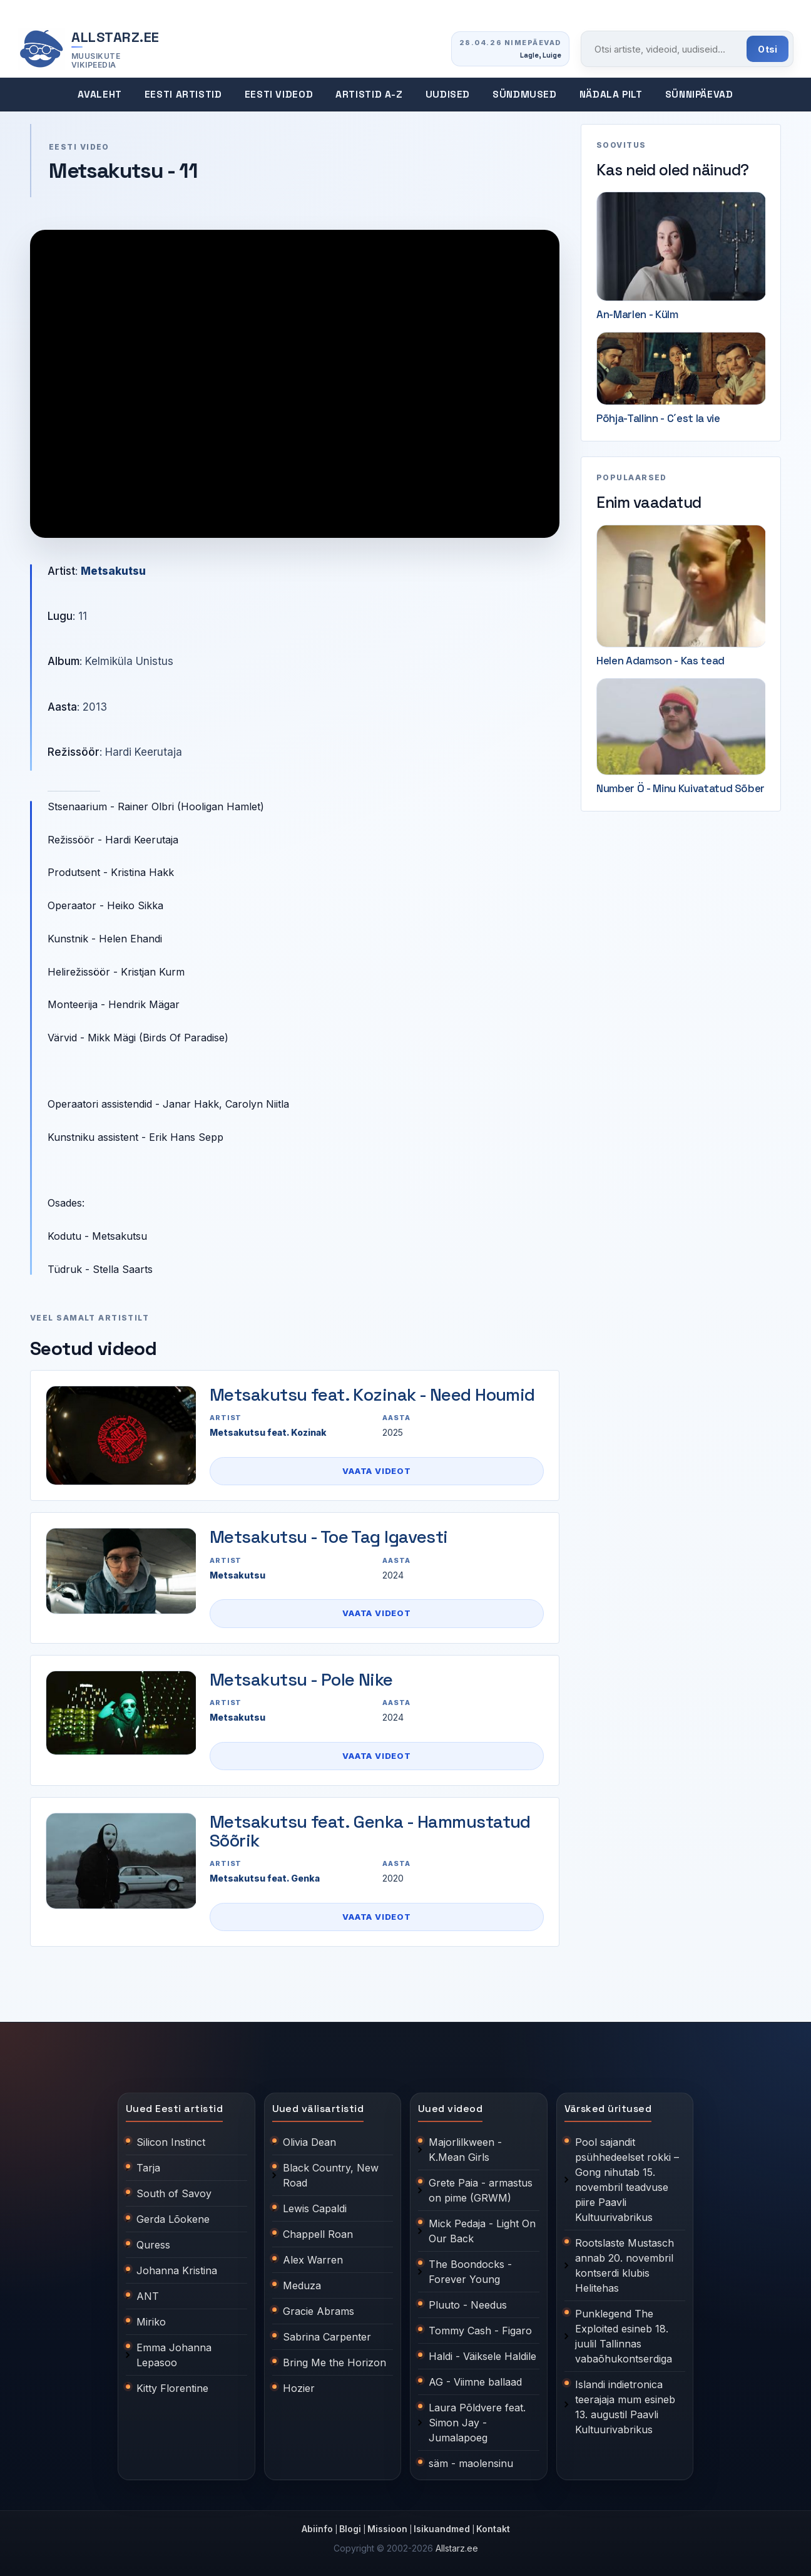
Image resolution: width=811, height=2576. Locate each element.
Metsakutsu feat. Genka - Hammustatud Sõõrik (370, 1830)
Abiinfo (317, 2528)
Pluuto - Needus (468, 2305)
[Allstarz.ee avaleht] (89, 49)
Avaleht (99, 94)
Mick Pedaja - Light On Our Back (482, 2231)
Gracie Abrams (318, 2311)
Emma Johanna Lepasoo (174, 2355)
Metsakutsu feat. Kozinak (268, 1432)
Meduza (302, 2285)
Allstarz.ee (457, 2548)
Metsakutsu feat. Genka (265, 1878)
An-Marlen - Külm (637, 314)
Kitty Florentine (172, 2388)
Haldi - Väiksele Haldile (482, 2356)
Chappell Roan (318, 2234)
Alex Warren (313, 2260)
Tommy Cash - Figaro (480, 2330)
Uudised (448, 94)
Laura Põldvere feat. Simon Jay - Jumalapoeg (477, 2422)
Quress (153, 2245)
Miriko (151, 2322)
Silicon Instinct (170, 2142)
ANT (147, 2296)
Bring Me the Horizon (334, 2362)
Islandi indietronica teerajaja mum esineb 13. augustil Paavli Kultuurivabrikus (625, 2407)
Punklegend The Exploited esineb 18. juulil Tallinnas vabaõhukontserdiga (623, 2336)
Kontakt (493, 2528)
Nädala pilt (611, 94)
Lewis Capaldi (315, 2208)
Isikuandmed (442, 2528)
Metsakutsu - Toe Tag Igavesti (329, 1536)
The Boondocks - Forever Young (470, 2271)
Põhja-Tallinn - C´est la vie (658, 418)
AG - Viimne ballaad (475, 2382)
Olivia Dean (309, 2142)
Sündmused (524, 94)
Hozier (299, 2388)
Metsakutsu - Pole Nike (301, 1679)
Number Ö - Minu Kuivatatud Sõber (680, 788)
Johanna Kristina (176, 2270)
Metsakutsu (113, 571)
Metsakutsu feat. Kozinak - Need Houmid (372, 1394)
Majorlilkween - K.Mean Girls (465, 2149)
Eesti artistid (183, 94)
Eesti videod (279, 94)
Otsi (767, 49)
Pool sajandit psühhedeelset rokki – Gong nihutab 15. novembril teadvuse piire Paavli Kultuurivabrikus (627, 2179)
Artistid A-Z (369, 94)
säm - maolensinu (471, 2463)
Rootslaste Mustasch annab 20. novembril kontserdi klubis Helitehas (624, 2265)
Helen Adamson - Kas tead (660, 660)
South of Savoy (174, 2193)
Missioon (387, 2528)
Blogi (350, 2528)
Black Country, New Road (331, 2175)
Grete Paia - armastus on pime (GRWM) (481, 2190)
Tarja (148, 2167)
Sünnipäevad (699, 94)
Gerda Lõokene (173, 2219)
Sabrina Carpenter (327, 2337)
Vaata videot (376, 1471)
